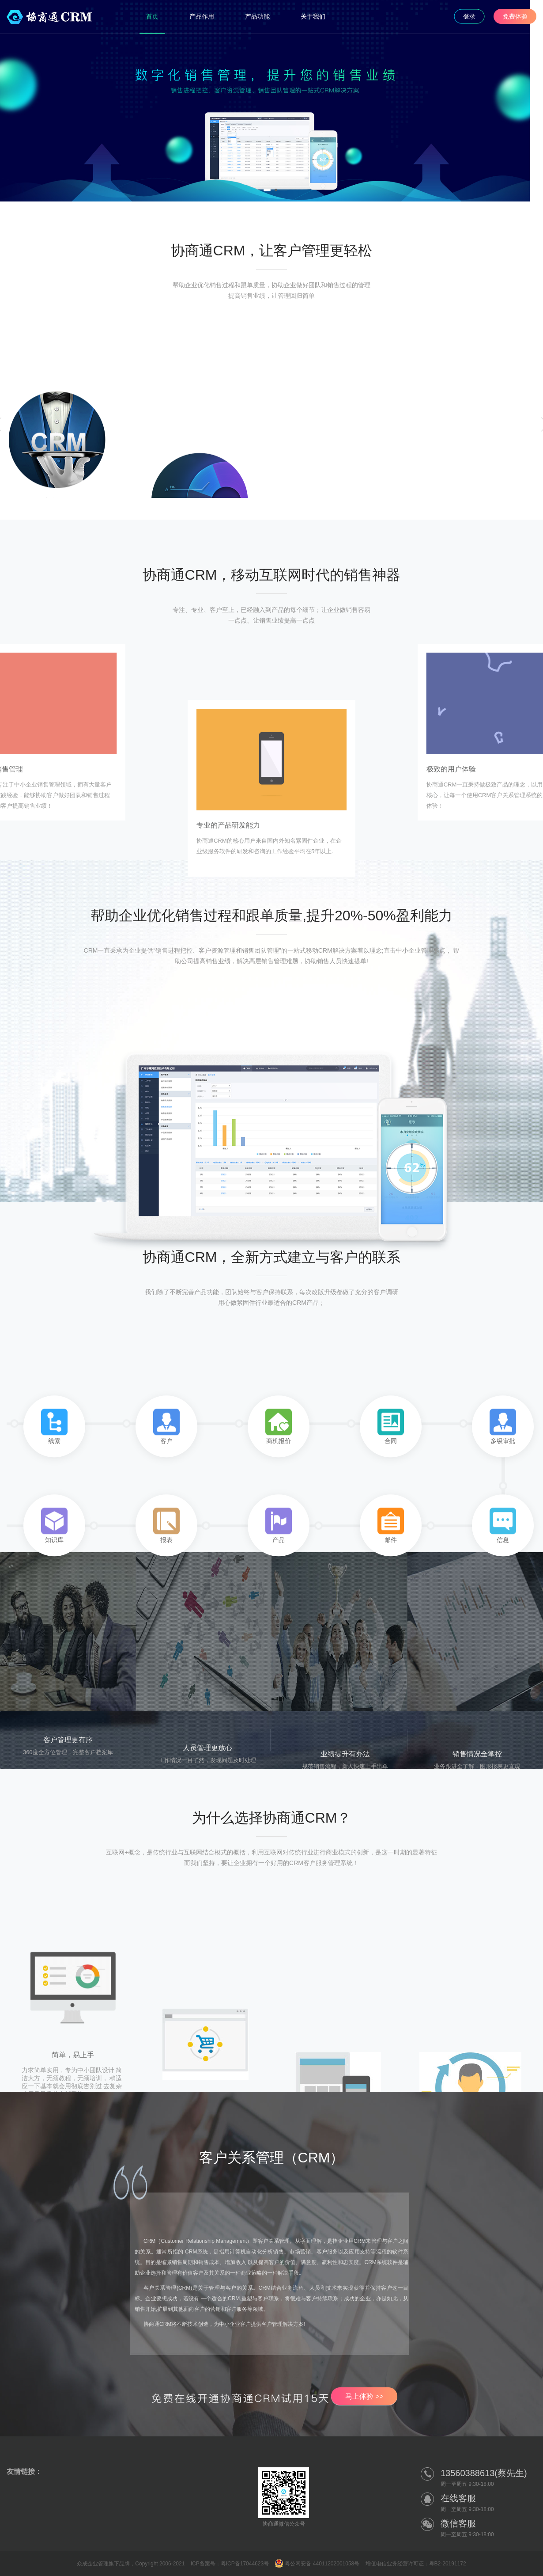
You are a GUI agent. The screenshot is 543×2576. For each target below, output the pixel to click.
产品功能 (257, 16)
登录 (469, 16)
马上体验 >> (364, 2396)
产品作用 (201, 16)
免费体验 (515, 16)
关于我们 (313, 16)
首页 (152, 16)
